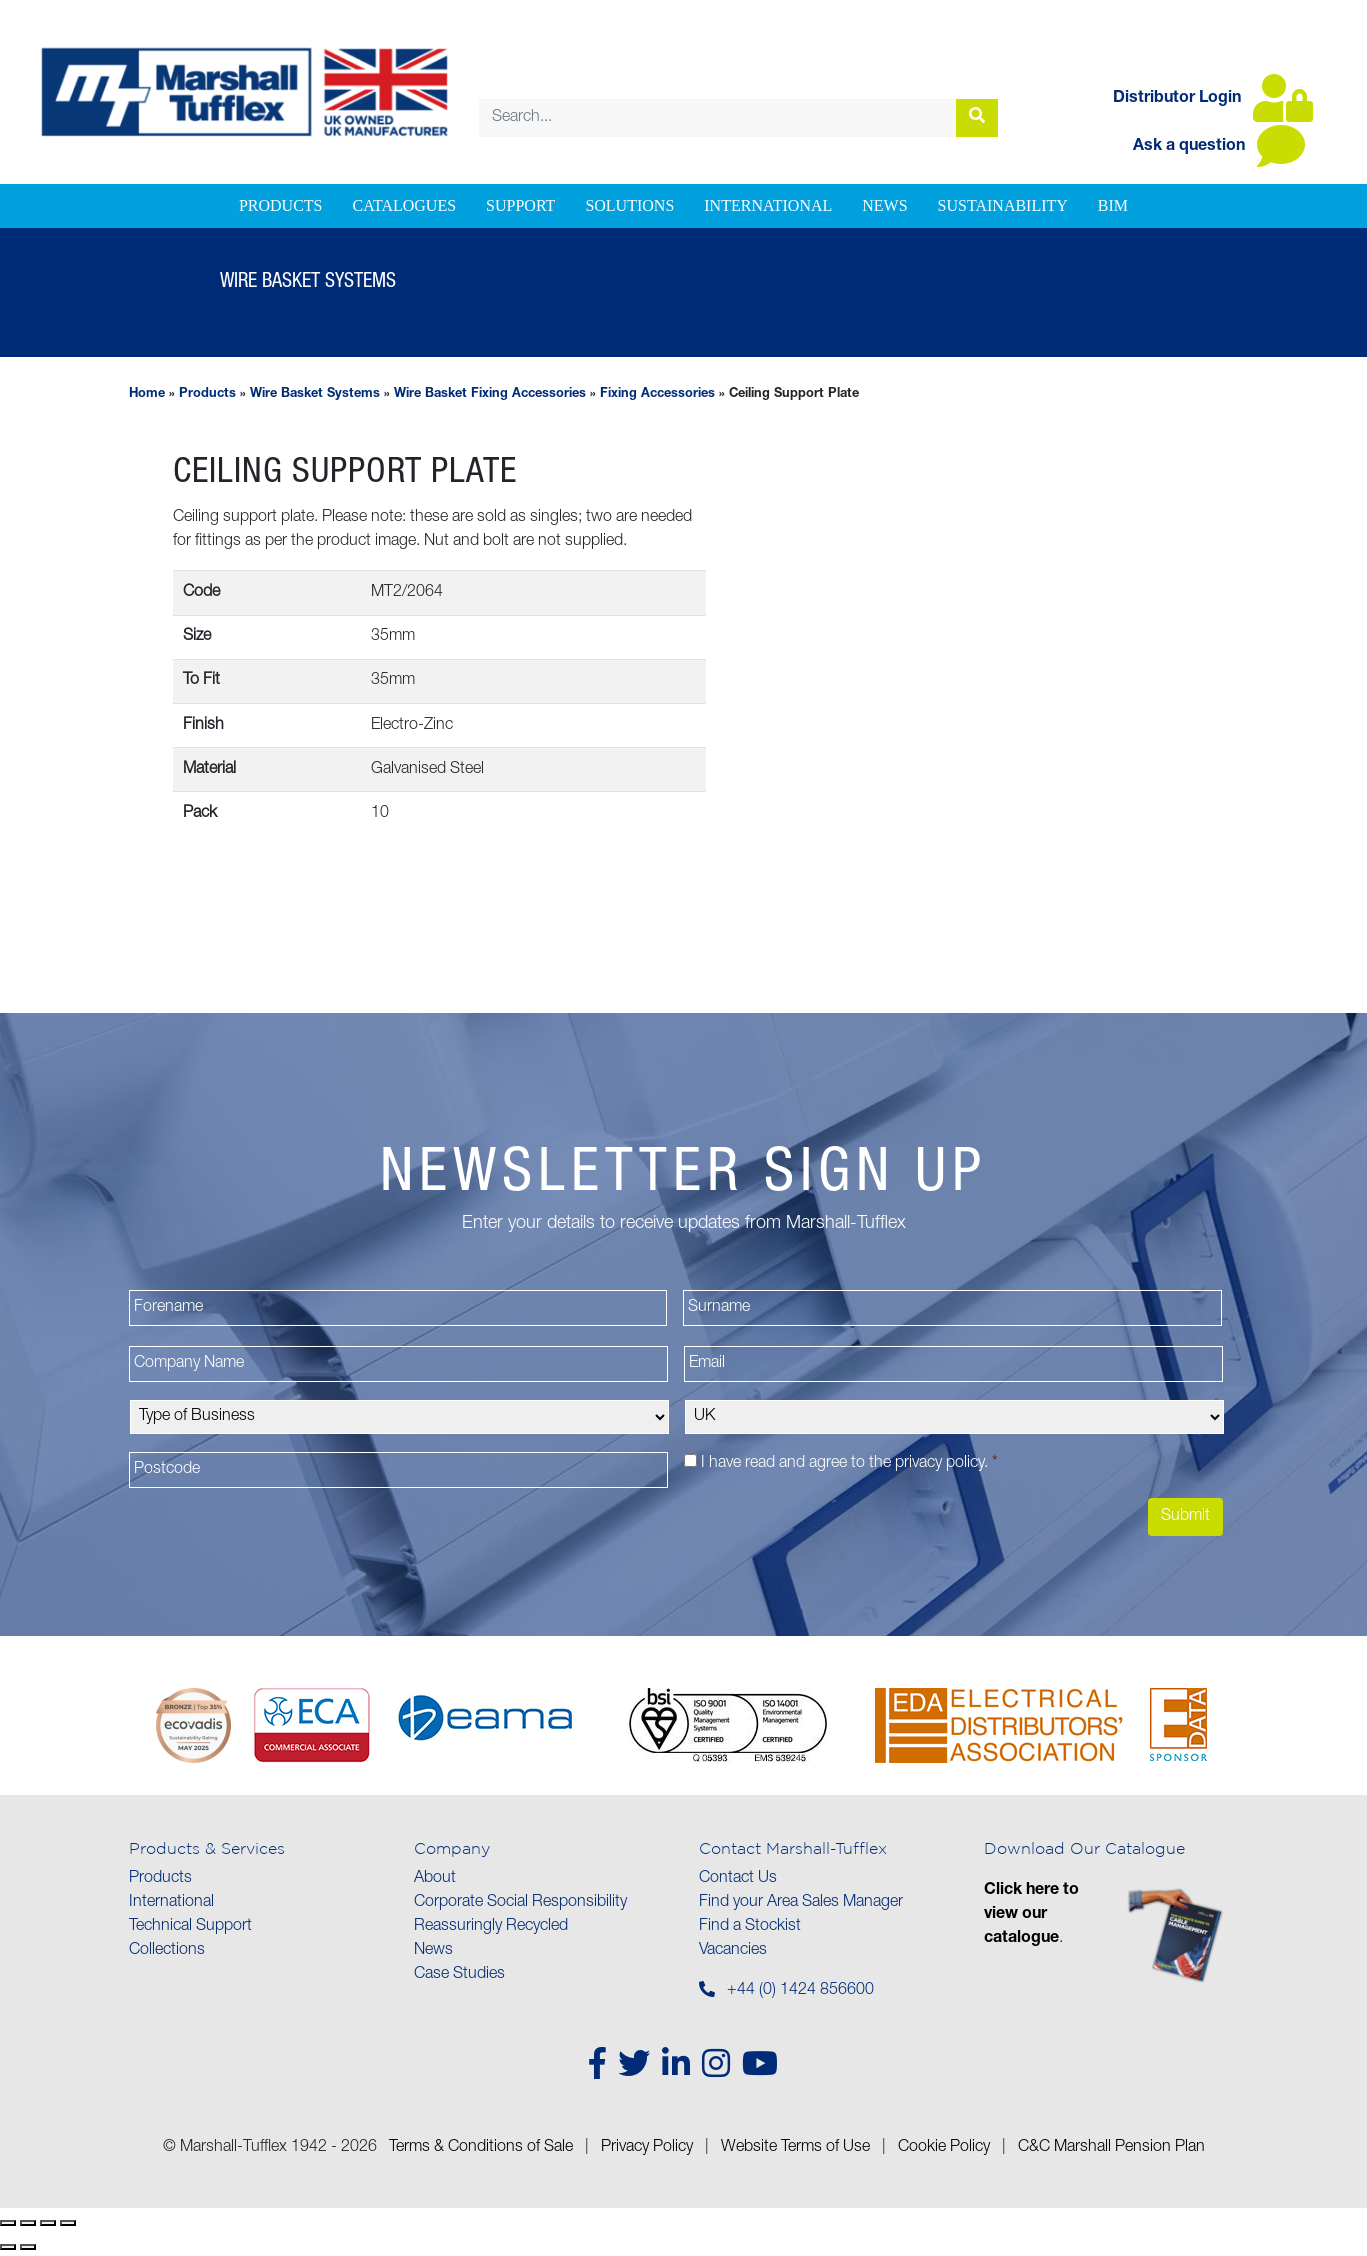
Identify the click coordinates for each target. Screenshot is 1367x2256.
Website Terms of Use (795, 2148)
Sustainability (1003, 205)
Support (520, 205)
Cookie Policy (944, 2148)
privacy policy (939, 1464)
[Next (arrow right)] (28, 2247)
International (768, 205)
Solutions (629, 205)
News (884, 205)
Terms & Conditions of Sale (481, 2148)
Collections (167, 1951)
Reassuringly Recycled (491, 1927)
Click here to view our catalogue (1031, 1915)
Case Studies (459, 1975)
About (435, 1879)
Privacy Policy (647, 2148)
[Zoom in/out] (8, 2223)
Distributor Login (1213, 99)
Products (281, 205)
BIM (1113, 205)
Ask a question (1219, 147)
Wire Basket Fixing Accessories (490, 394)
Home (147, 394)
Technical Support (190, 1927)
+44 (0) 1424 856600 (800, 1991)
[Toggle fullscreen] (28, 2223)
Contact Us (738, 1879)
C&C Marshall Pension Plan (1111, 2148)
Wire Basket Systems (315, 394)
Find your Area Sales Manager (801, 1903)
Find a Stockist (750, 1927)
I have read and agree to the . (849, 1464)
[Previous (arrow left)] (8, 2247)
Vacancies (733, 1951)
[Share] (48, 2223)
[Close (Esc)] (68, 2223)
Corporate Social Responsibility (520, 1903)
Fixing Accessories (657, 394)
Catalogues (404, 205)
